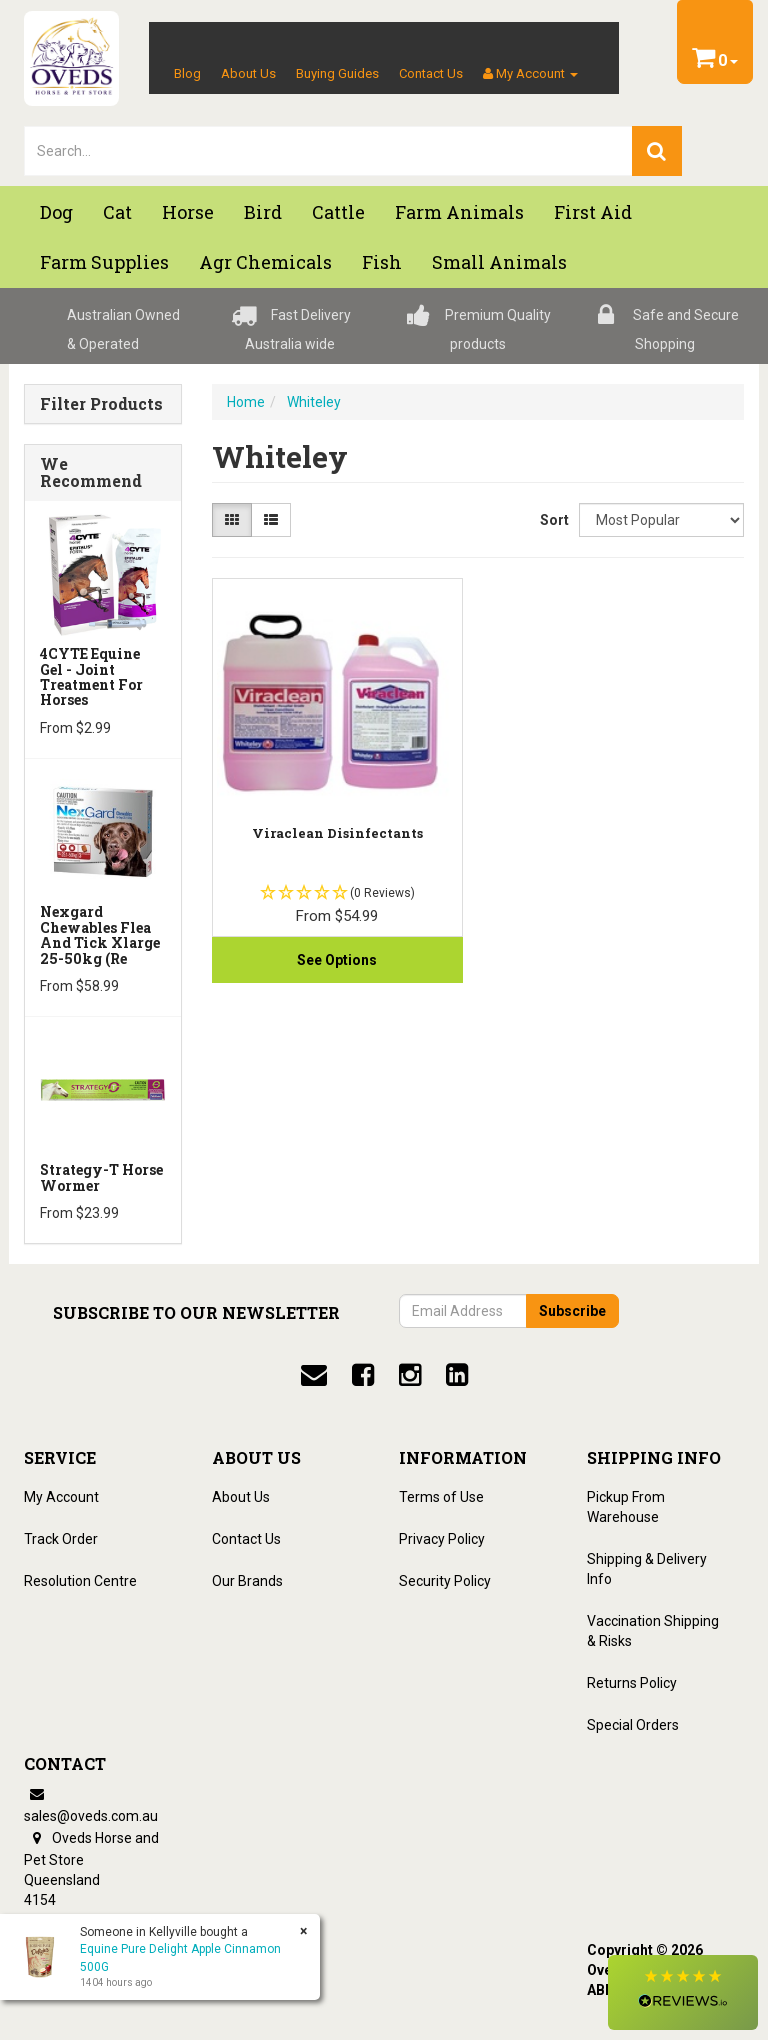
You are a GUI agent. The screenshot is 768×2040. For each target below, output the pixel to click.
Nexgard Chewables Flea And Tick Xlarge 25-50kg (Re (100, 934)
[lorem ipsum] (328, 151)
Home (246, 402)
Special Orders (633, 1725)
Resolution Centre (80, 1581)
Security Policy (445, 1581)
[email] (314, 1375)
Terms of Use (441, 1497)
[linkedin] (457, 1375)
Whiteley (314, 402)
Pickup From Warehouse (626, 1507)
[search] (657, 151)
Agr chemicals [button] (265, 262)
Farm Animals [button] (459, 212)
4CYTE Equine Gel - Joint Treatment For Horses (91, 676)
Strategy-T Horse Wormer (101, 1177)
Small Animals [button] (499, 262)
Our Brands (247, 1581)
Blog (187, 73)
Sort (552, 520)
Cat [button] (117, 212)
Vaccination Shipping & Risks (653, 1631)
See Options (337, 960)
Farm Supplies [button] (104, 262)
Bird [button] (263, 212)
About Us (248, 73)
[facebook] (363, 1375)
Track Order (61, 1539)
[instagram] (410, 1375)
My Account (61, 1497)
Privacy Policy (442, 1539)
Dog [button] (56, 212)
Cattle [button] (338, 212)
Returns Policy (632, 1683)
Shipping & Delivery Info (647, 1569)
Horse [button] (188, 212)
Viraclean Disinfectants (337, 833)
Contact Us (431, 73)
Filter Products (101, 404)
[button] (683, 1992)
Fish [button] (382, 262)
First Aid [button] (593, 212)
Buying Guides (337, 73)
